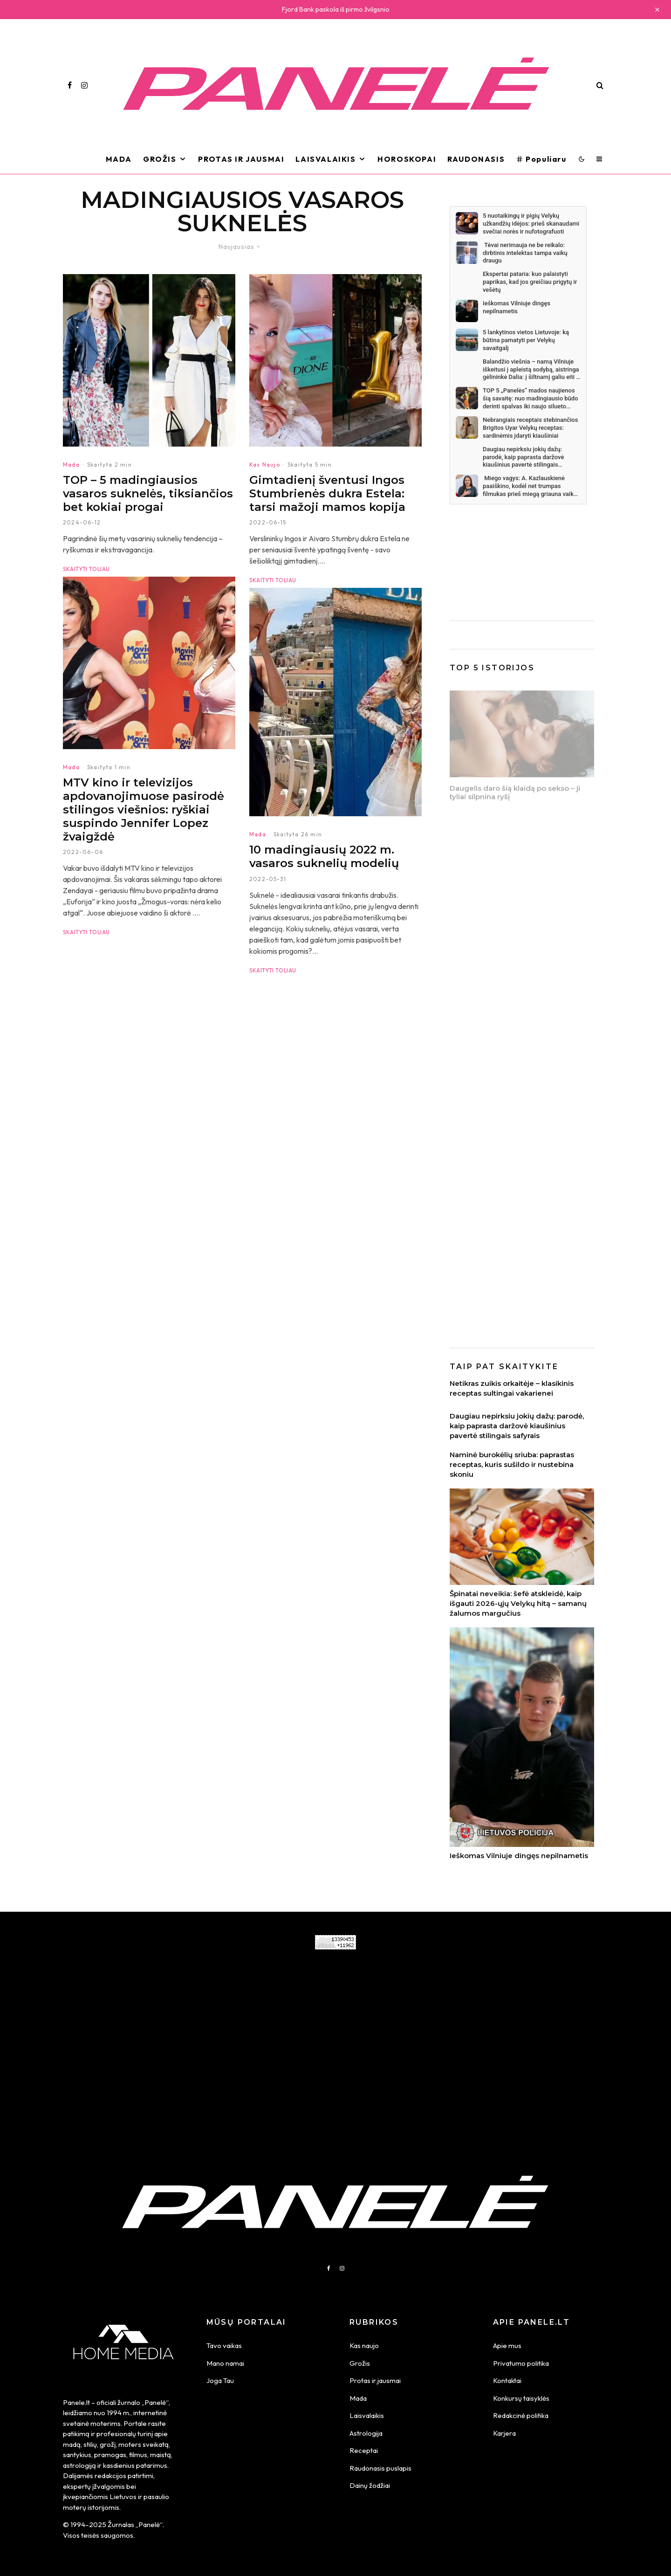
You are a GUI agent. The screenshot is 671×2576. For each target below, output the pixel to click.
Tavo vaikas (224, 2345)
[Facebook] (69, 85)
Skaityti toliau (86, 568)
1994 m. (118, 2412)
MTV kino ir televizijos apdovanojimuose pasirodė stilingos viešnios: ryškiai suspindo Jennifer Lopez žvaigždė (143, 828)
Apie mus (507, 2345)
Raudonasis (476, 159)
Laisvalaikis (325, 159)
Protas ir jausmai (375, 2380)
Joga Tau (220, 2380)
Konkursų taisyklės (521, 2398)
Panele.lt (76, 2402)
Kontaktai (507, 2380)
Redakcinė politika (520, 2415)
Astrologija (366, 2433)
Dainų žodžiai (369, 2485)
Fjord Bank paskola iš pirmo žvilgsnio (336, 9)
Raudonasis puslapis (380, 2468)
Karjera (504, 2433)
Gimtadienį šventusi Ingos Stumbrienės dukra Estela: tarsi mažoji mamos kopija (327, 494)
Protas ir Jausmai (241, 159)
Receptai (363, 2450)
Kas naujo (364, 2345)
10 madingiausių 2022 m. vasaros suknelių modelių (324, 875)
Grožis (160, 159)
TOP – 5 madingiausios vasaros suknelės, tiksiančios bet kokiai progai (148, 494)
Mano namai (225, 2363)
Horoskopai (406, 159)
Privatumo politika (521, 2363)
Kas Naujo (264, 464)
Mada (119, 159)
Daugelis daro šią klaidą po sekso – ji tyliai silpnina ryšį (515, 793)
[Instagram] (84, 85)
